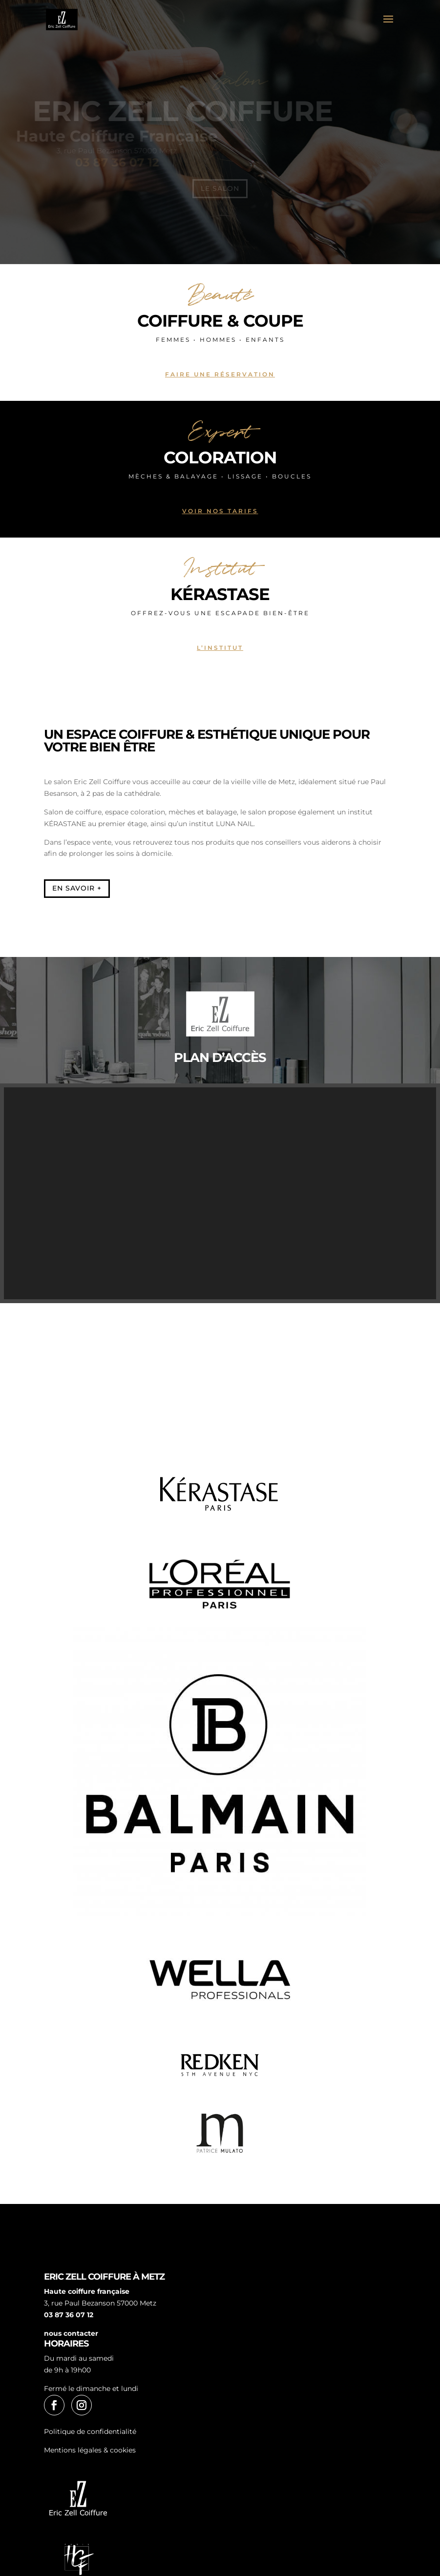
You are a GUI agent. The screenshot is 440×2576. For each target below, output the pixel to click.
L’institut (220, 647)
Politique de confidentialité (90, 2431)
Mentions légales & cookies (90, 2450)
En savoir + (77, 888)
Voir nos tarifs (220, 511)
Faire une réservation (220, 374)
